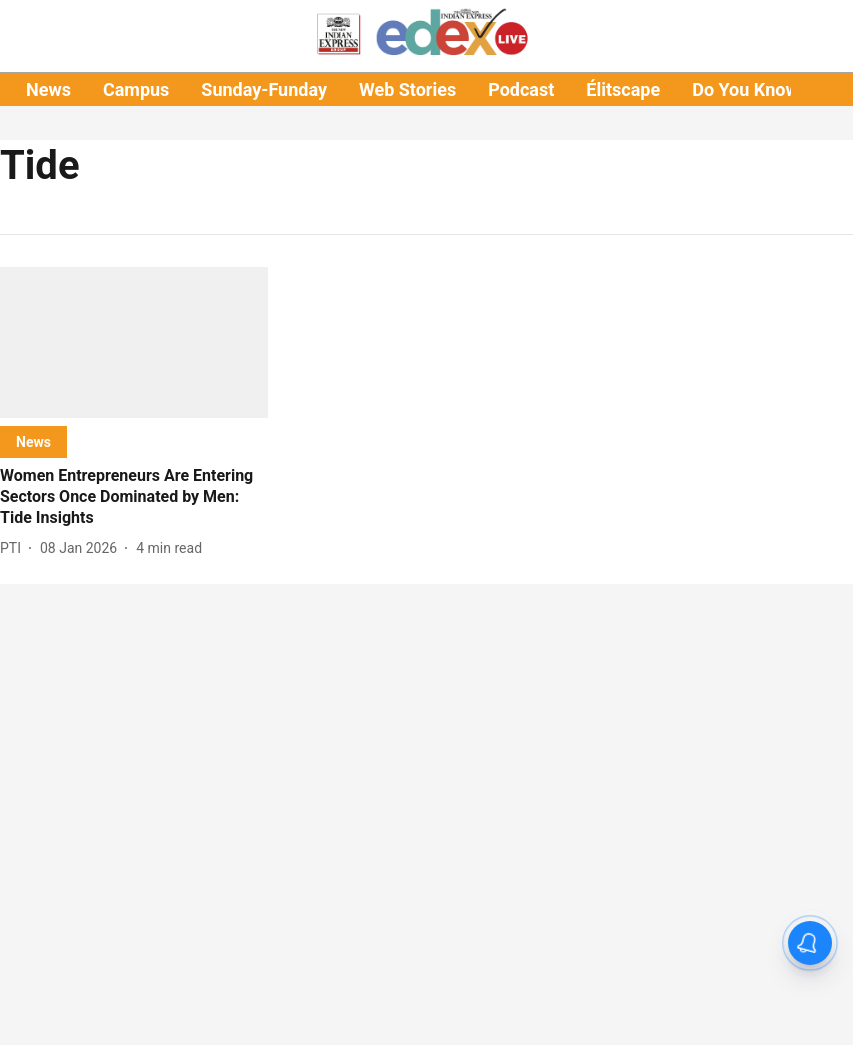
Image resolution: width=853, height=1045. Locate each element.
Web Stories (407, 89)
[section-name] (33, 441)
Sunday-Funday (264, 89)
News (48, 89)
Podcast (521, 89)
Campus (136, 89)
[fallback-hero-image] (134, 342)
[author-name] (14, 548)
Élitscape (623, 89)
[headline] (134, 497)
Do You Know (745, 89)
